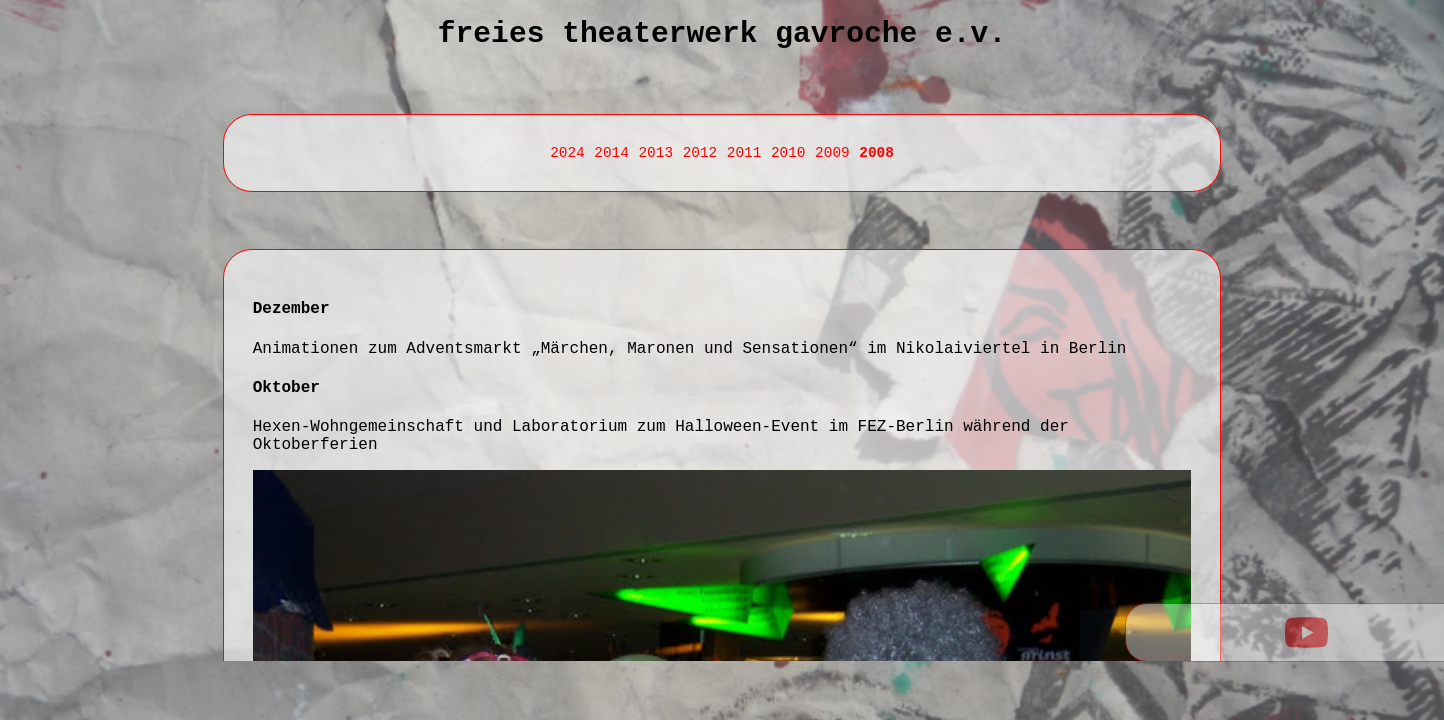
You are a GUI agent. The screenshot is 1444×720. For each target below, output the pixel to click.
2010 (788, 153)
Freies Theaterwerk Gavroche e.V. (722, 34)
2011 (744, 153)
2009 (832, 153)
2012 (700, 153)
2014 (611, 153)
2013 (655, 153)
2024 (567, 153)
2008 (876, 153)
